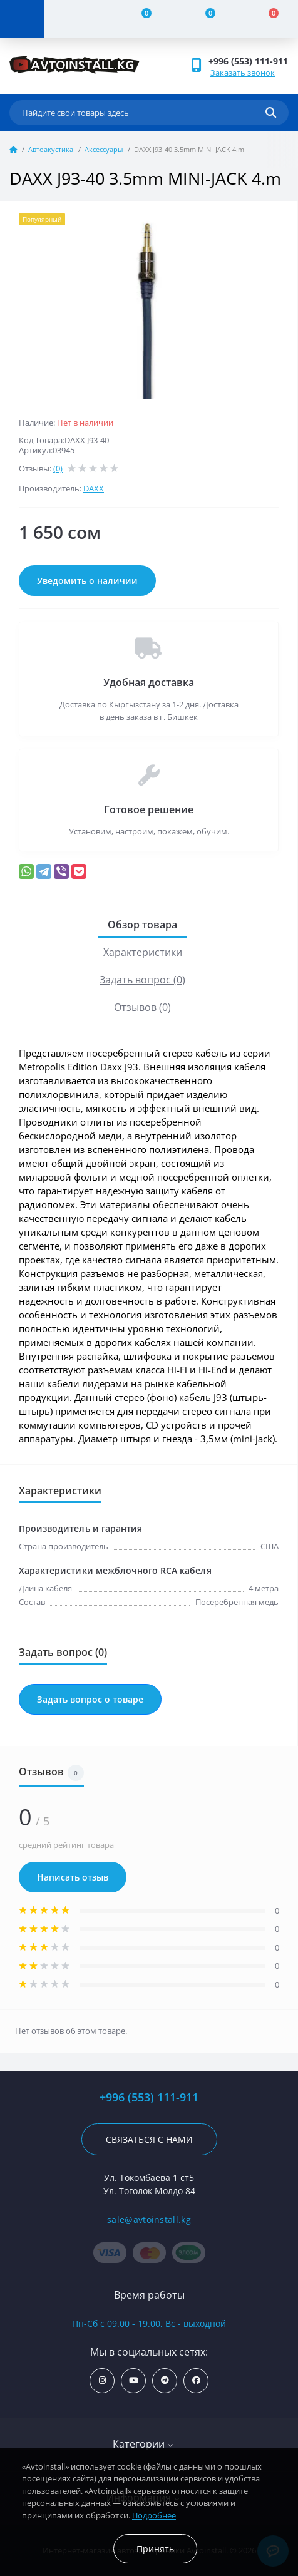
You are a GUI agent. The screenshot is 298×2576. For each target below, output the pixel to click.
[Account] (76, 19)
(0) (58, 468)
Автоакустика (50, 149)
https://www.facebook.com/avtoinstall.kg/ (196, 2380)
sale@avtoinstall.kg (149, 2219)
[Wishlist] (203, 19)
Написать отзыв (72, 1877)
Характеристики (142, 952)
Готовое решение (148, 809)
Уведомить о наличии (87, 581)
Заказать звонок (242, 73)
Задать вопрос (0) (142, 980)
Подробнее (154, 2515)
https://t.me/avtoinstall (165, 2380)
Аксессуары (104, 149)
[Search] (271, 112)
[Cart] (267, 19)
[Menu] (22, 19)
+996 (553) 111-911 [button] (248, 61)
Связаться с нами (149, 2139)
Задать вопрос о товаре (90, 1699)
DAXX (93, 488)
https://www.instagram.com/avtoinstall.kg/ (102, 2380)
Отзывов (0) (142, 1007)
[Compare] (140, 19)
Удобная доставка (148, 682)
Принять (155, 2549)
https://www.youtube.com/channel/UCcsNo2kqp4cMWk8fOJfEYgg (133, 2380)
